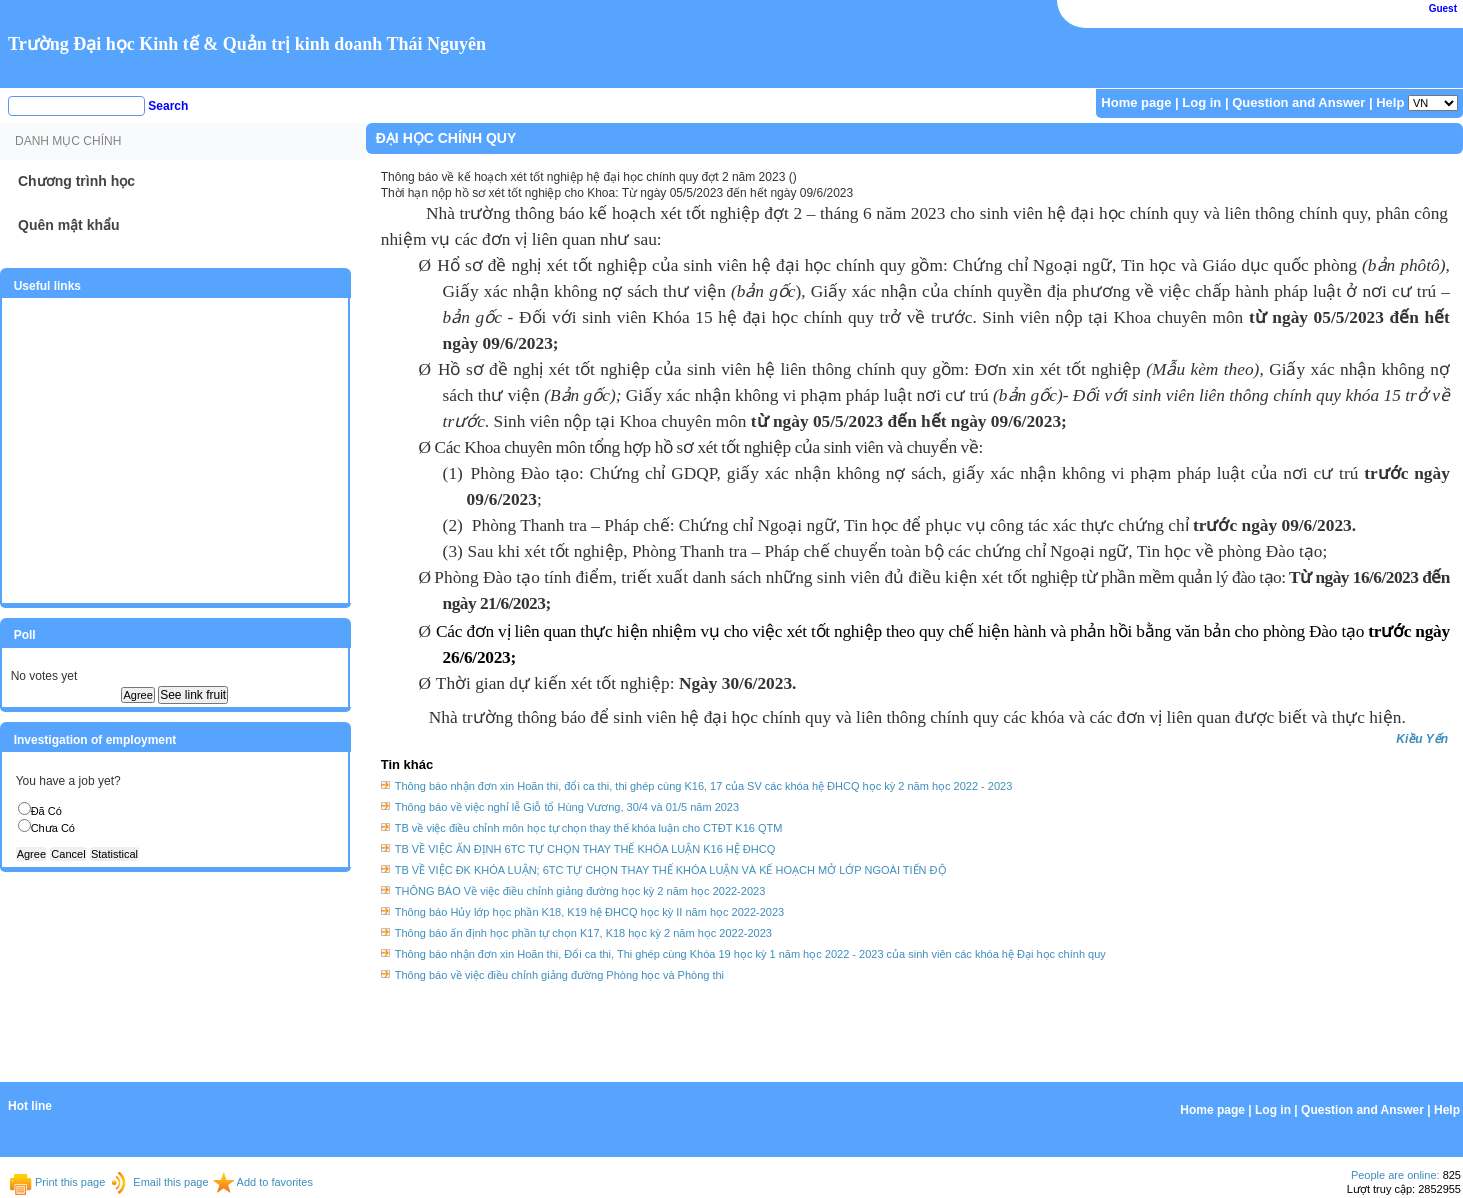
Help (1390, 102)
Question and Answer (1298, 102)
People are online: (1395, 1175)
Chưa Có (53, 828)
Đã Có (46, 811)
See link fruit (193, 695)
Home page (1136, 102)
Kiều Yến (1422, 739)
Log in (1201, 102)
